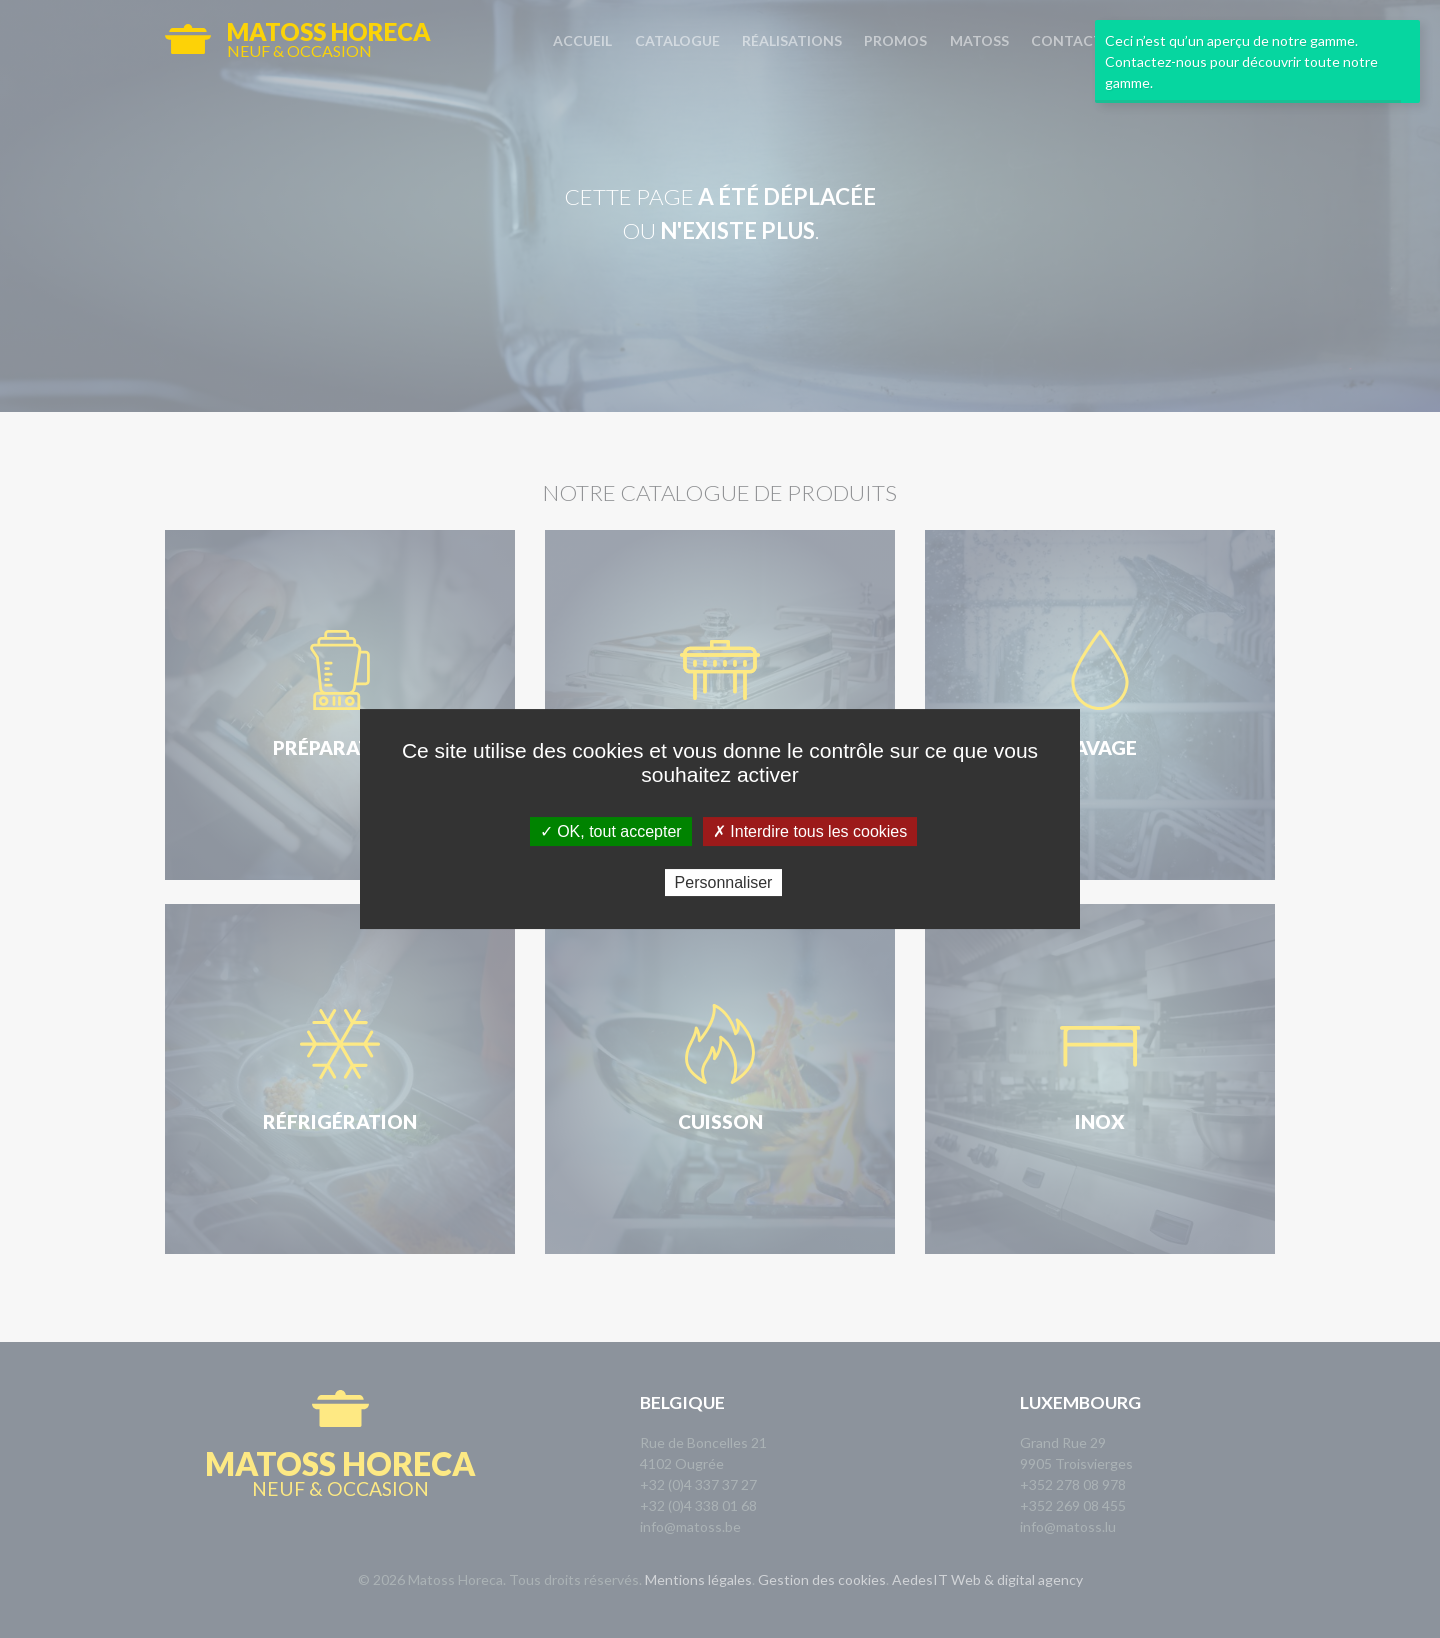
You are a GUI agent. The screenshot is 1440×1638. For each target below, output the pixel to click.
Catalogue (677, 40)
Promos (895, 40)
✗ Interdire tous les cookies (810, 831)
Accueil (582, 40)
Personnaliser (724, 882)
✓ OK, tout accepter (611, 831)
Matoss (979, 40)
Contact (1067, 40)
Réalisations (792, 40)
